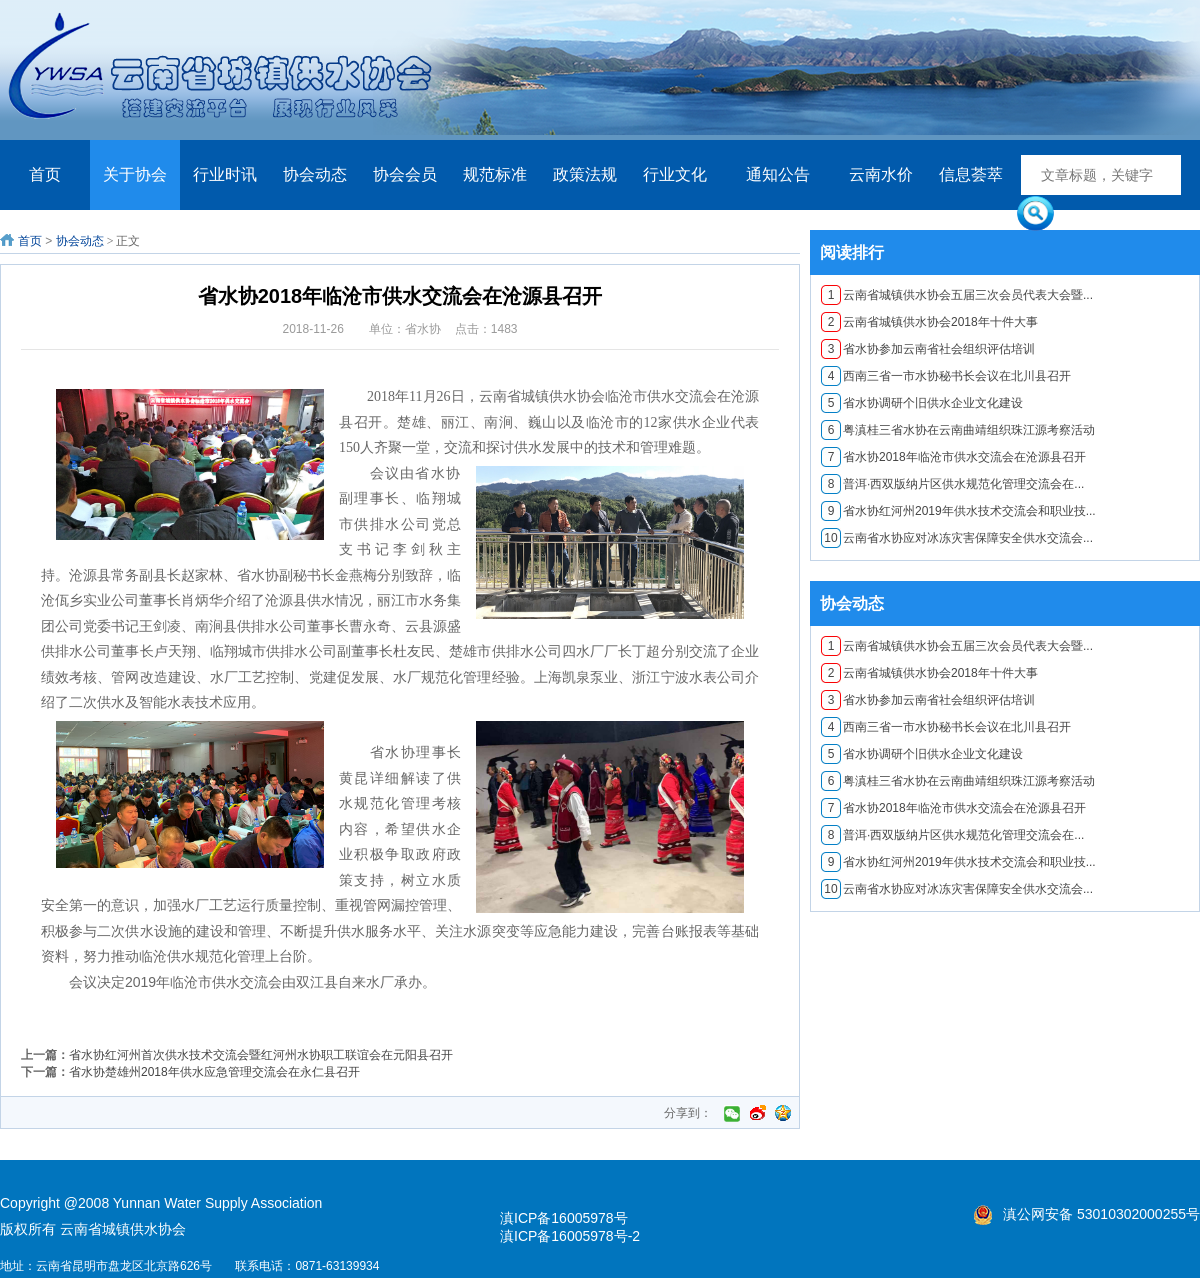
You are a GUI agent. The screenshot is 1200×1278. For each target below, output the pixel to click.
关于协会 (135, 174)
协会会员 (405, 174)
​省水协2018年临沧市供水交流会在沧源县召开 (953, 457)
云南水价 (881, 174)
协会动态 (315, 174)
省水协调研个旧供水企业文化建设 (922, 403)
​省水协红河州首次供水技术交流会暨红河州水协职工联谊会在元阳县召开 (261, 1055)
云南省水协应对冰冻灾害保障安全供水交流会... (957, 538)
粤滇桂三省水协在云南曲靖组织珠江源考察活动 (958, 430)
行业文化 (675, 174)
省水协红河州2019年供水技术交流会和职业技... (958, 511)
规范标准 (495, 174)
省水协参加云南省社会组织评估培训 (928, 349)
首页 (45, 174)
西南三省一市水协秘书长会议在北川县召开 (946, 376)
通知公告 (778, 174)
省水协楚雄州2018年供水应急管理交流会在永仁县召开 (214, 1072)
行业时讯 (225, 174)
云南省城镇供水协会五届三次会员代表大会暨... (957, 295)
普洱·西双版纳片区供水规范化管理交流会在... (952, 484)
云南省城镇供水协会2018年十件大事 (929, 322)
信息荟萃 (971, 174)
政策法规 (585, 174)
